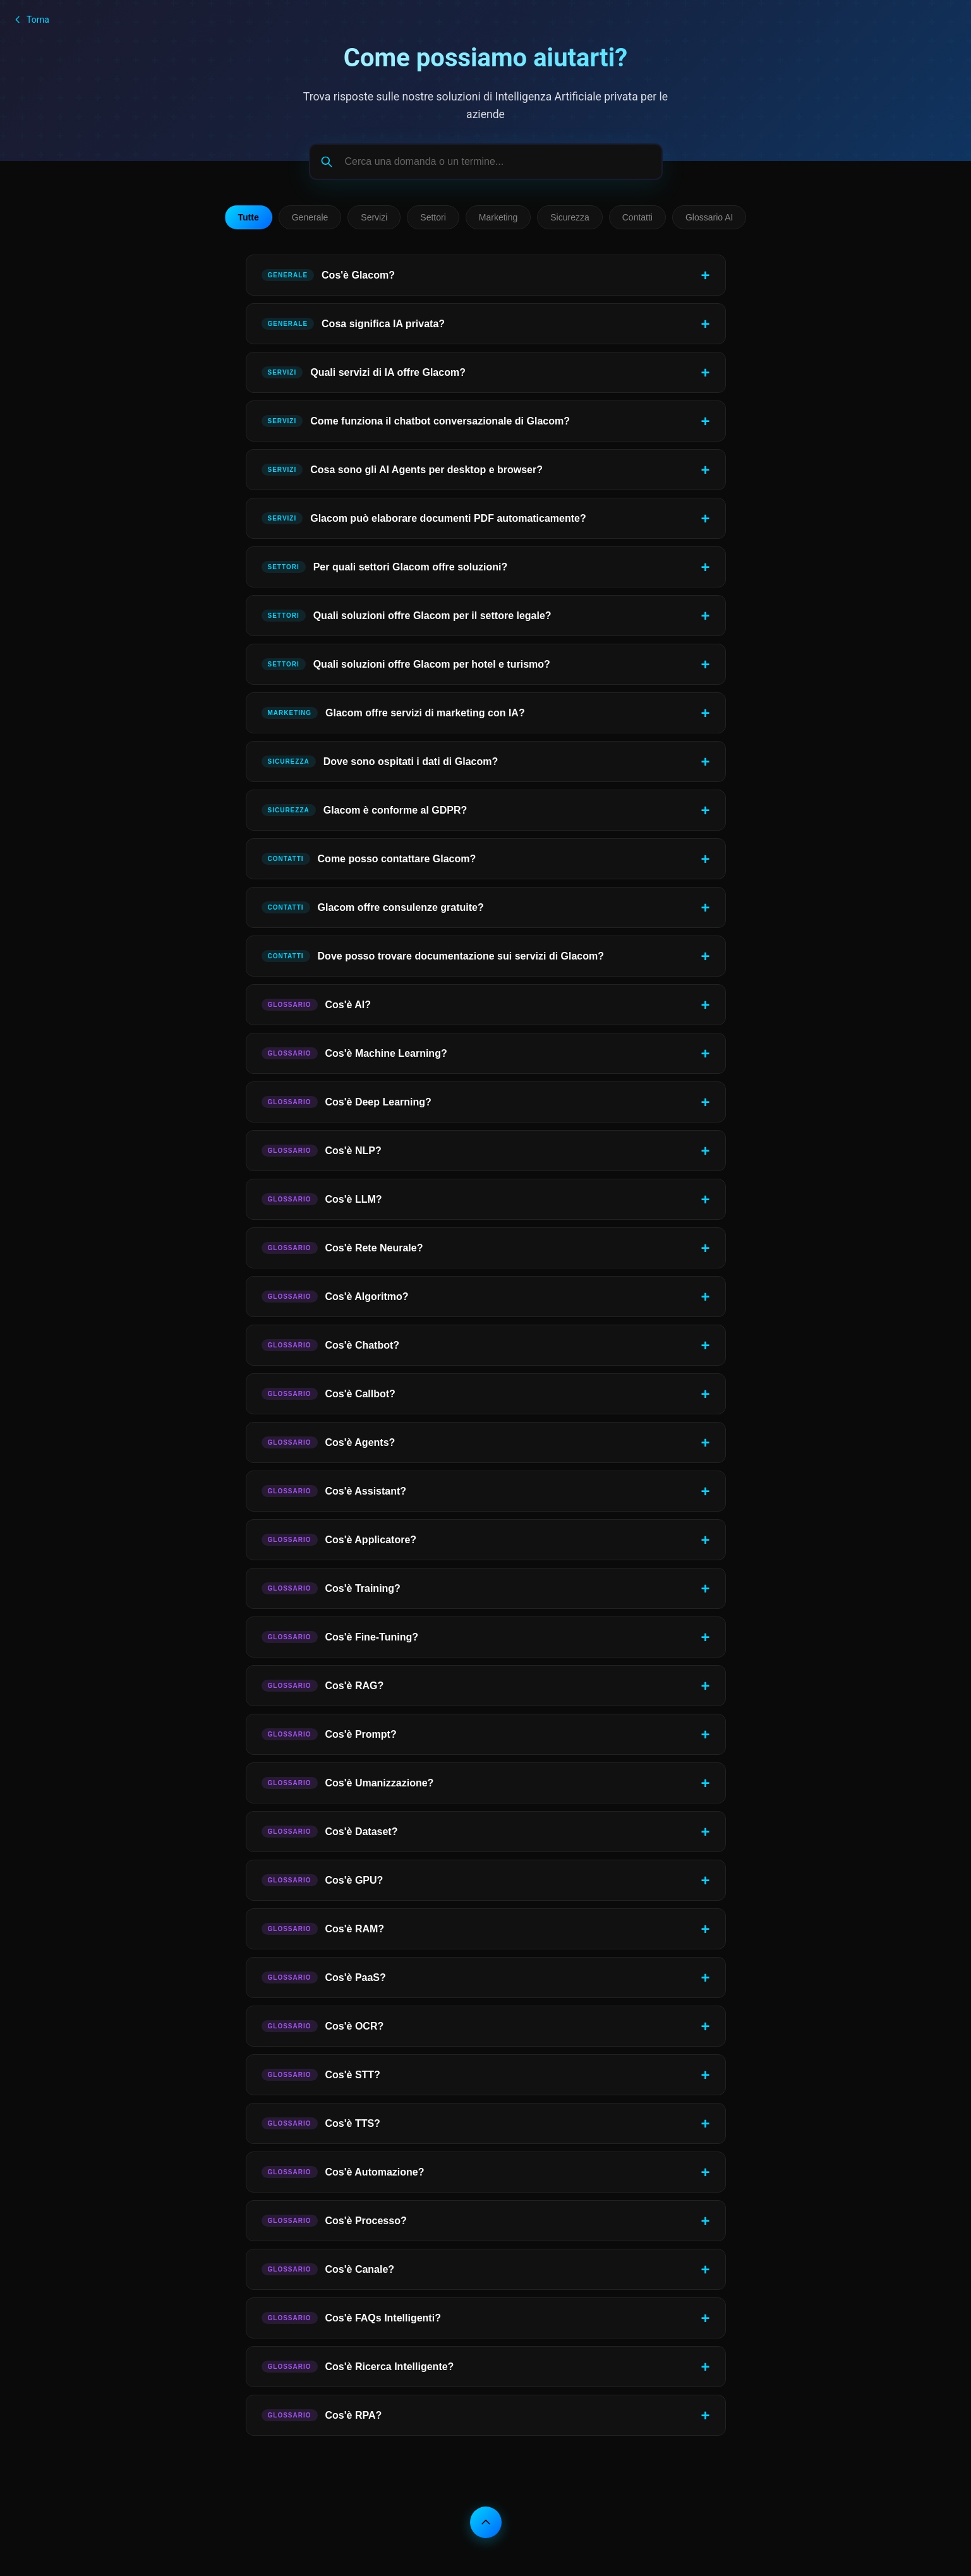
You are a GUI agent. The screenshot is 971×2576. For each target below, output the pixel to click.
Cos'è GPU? (322, 1880)
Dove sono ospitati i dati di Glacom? (380, 761)
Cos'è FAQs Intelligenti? (351, 2318)
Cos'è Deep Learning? (346, 1102)
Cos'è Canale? (328, 2269)
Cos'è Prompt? (329, 1734)
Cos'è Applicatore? (339, 1540)
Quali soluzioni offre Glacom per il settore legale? (407, 616)
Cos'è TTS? (321, 2123)
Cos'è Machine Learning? (354, 1053)
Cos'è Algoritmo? (335, 1297)
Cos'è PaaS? (324, 1977)
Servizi (374, 217)
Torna (31, 20)
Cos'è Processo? (334, 2221)
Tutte (248, 217)
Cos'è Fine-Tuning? (340, 1637)
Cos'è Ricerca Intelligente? (358, 2367)
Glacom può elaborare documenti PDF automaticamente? (424, 518)
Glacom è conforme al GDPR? (364, 810)
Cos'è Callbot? (328, 1394)
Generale (310, 217)
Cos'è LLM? (322, 1199)
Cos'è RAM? (323, 1929)
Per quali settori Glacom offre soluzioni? (385, 567)
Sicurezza (569, 217)
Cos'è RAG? (323, 1686)
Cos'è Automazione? (343, 2172)
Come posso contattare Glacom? (369, 859)
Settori (432, 217)
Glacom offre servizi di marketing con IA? (393, 713)
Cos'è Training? (331, 1588)
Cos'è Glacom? (328, 275)
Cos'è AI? (316, 1005)
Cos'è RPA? (322, 2415)
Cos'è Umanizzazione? (348, 1783)
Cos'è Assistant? (334, 1491)
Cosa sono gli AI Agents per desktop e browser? (402, 470)
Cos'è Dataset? (330, 1832)
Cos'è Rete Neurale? (342, 1248)
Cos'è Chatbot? (331, 1345)
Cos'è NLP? (322, 1151)
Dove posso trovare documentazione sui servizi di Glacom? (433, 956)
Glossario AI (709, 217)
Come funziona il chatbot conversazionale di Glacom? (416, 421)
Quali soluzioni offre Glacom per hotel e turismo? (406, 664)
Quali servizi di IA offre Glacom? (364, 372)
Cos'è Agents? (328, 1442)
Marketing (498, 217)
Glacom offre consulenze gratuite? (373, 907)
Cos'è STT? (321, 2075)
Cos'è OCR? (323, 2026)
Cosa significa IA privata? (353, 324)
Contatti (637, 217)
